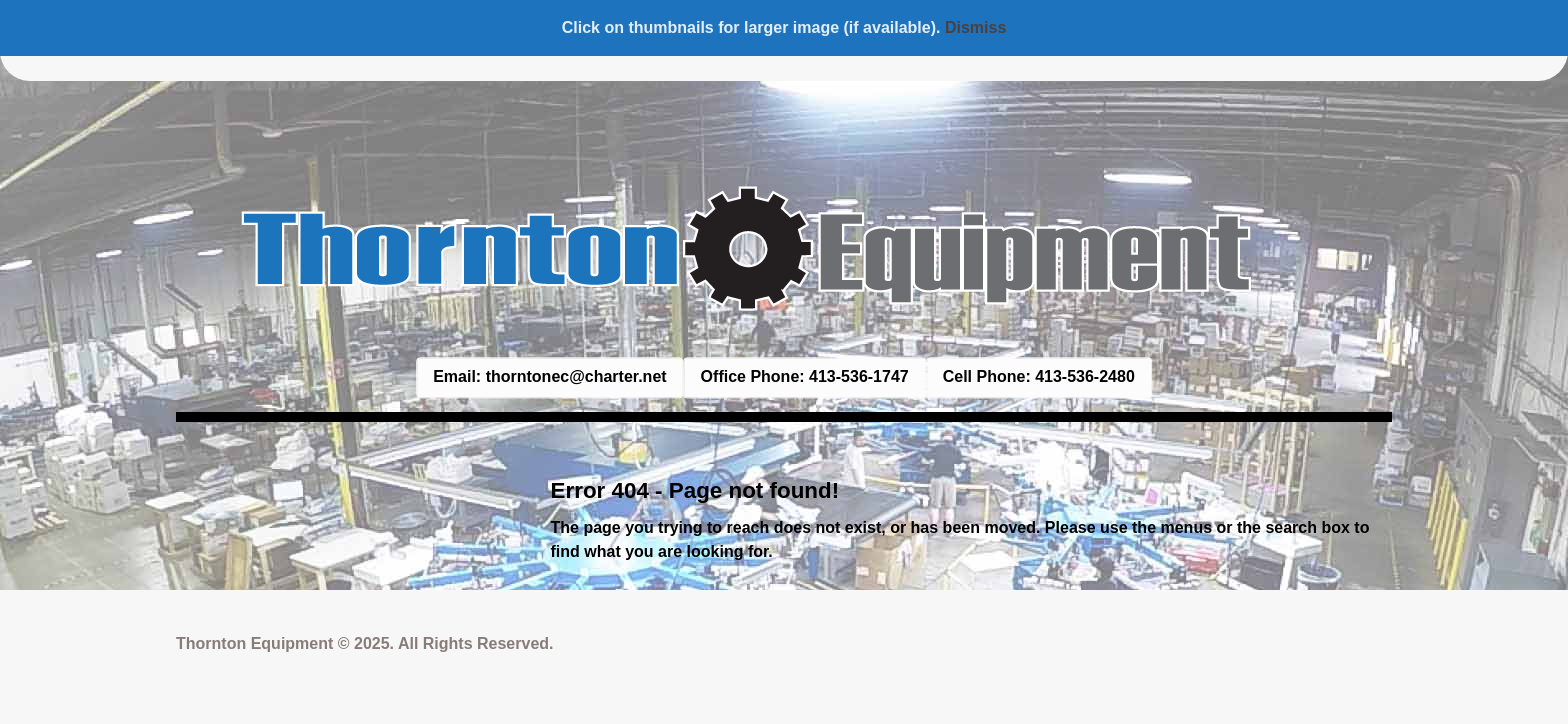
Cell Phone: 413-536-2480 (1039, 376)
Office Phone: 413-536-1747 (805, 376)
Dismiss (975, 27)
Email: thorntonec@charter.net (549, 376)
